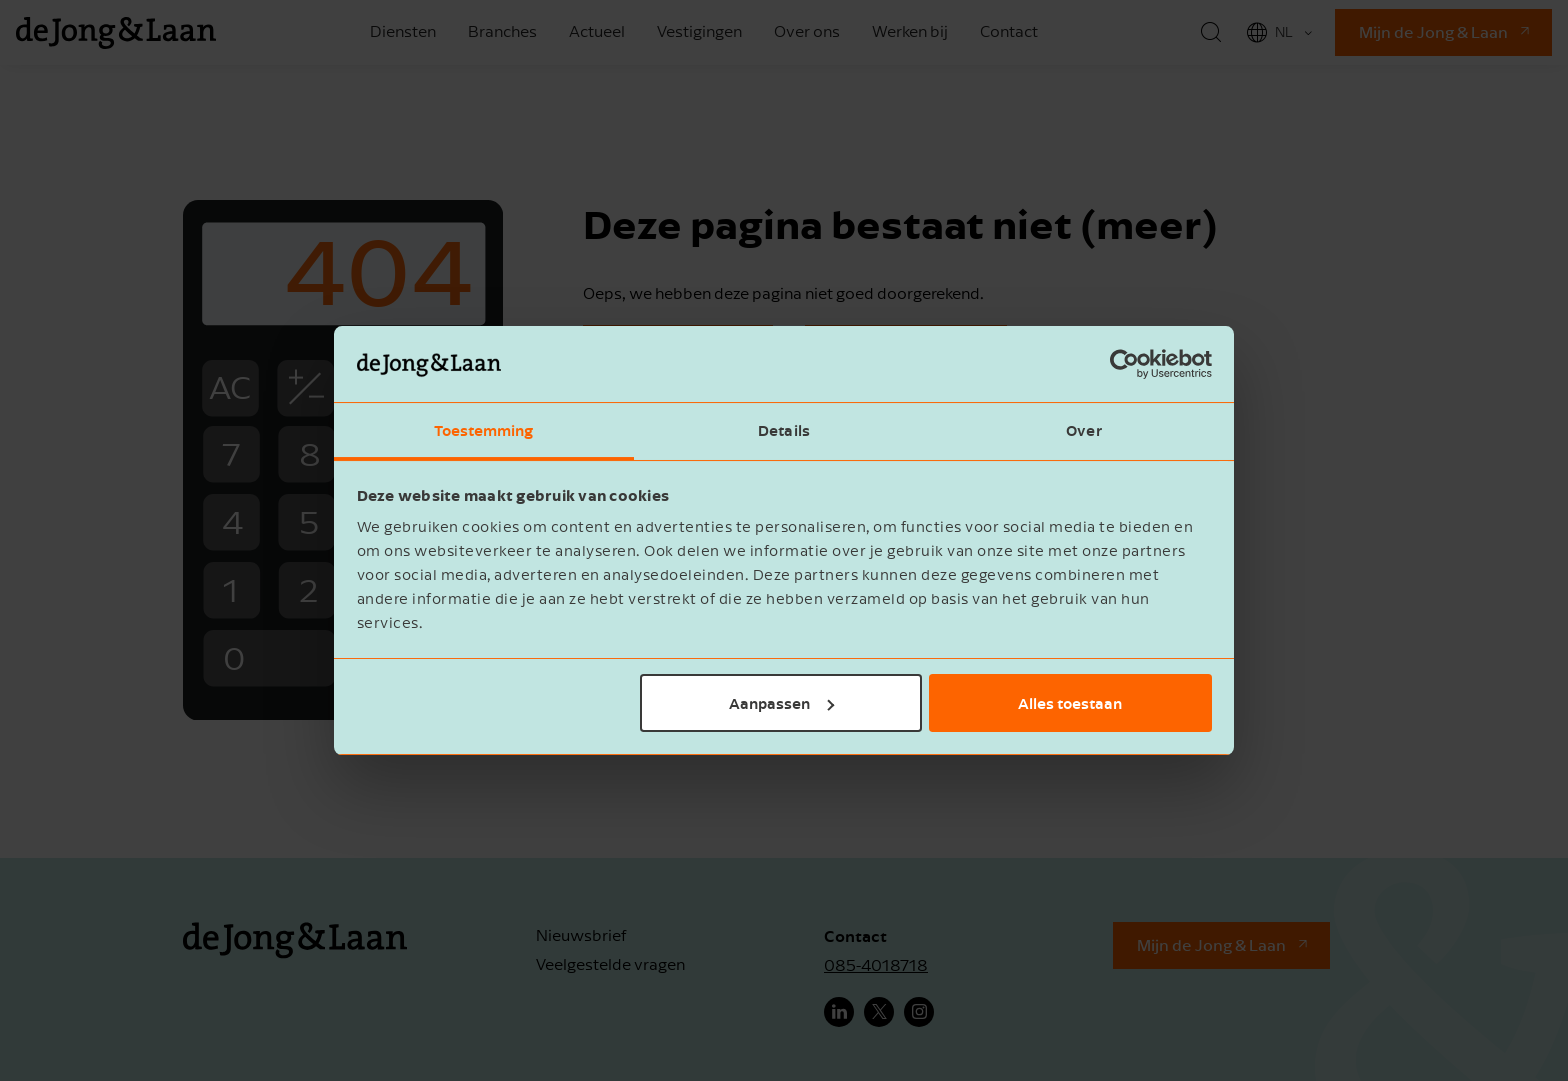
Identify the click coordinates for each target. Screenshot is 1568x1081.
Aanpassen (781, 703)
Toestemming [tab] (483, 430)
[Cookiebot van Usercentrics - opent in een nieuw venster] (1124, 364)
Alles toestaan (1070, 703)
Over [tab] (1083, 430)
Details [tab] (784, 430)
